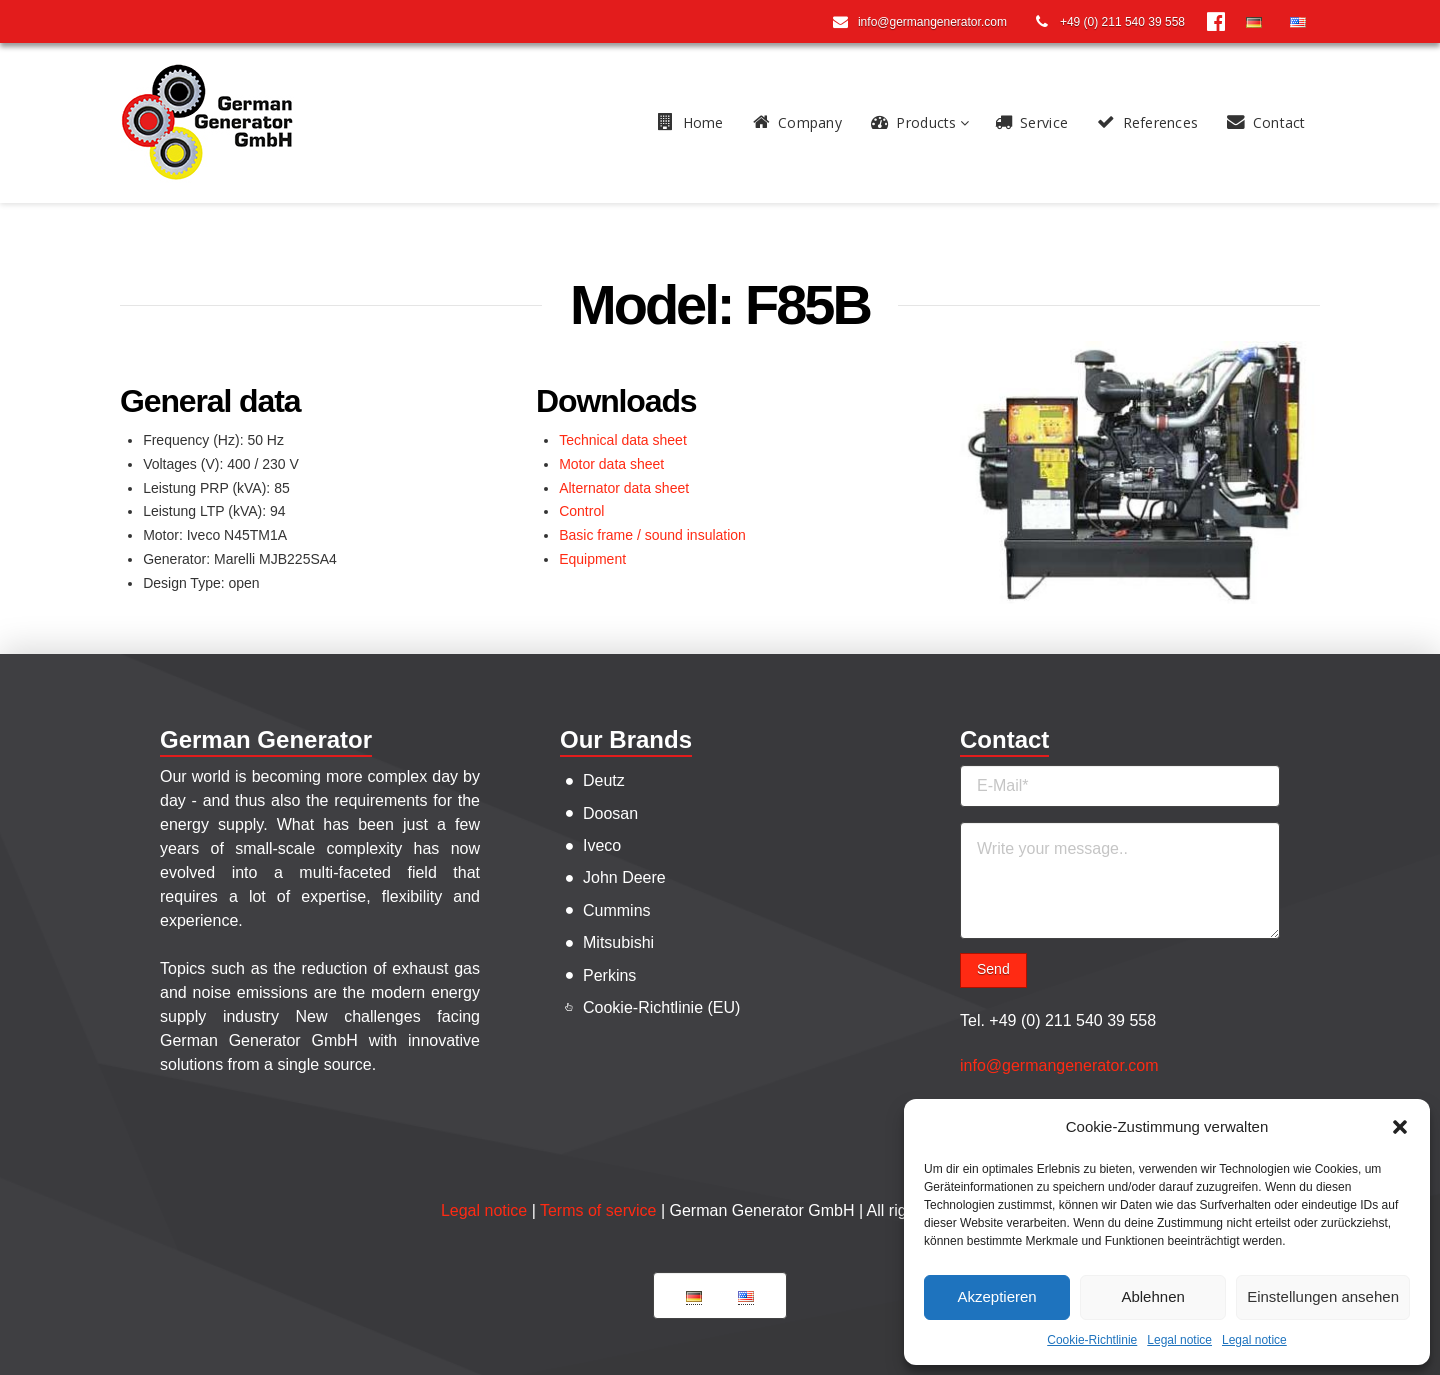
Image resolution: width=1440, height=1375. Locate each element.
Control (581, 511)
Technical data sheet (623, 440)
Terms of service (598, 1210)
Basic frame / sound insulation (652, 535)
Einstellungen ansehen (1323, 1296)
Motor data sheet (611, 464)
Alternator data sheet (624, 488)
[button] (1400, 1127)
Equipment (592, 559)
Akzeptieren (996, 1296)
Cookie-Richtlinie (1092, 1340)
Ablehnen (1152, 1296)
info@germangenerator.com (1059, 1065)
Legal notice (1179, 1340)
